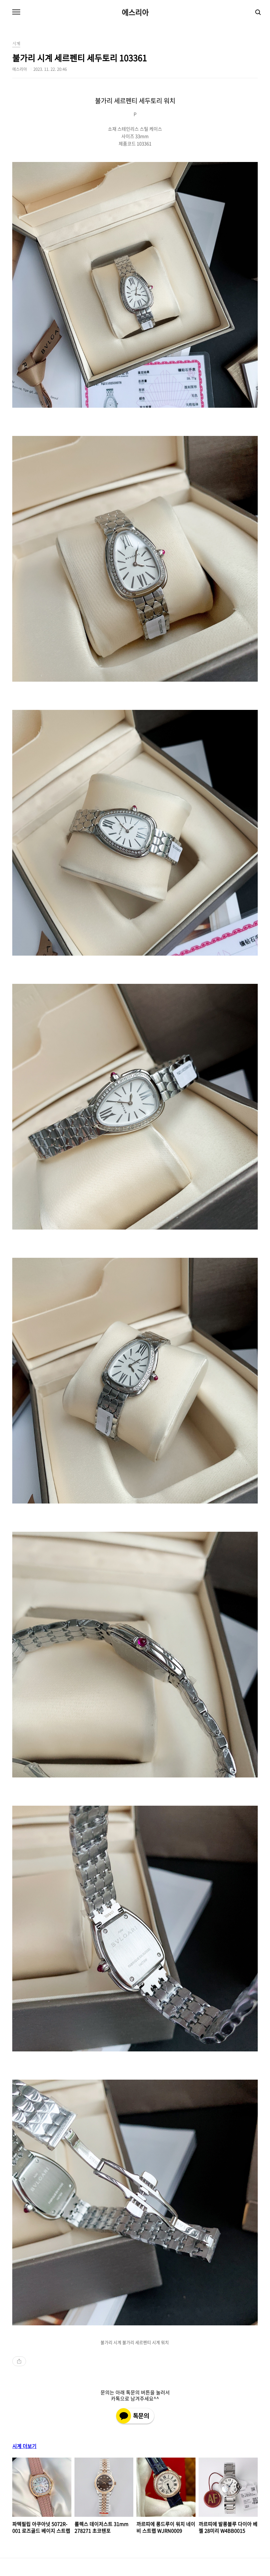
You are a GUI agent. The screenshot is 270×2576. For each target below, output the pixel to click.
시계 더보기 (24, 2446)
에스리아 (135, 12)
